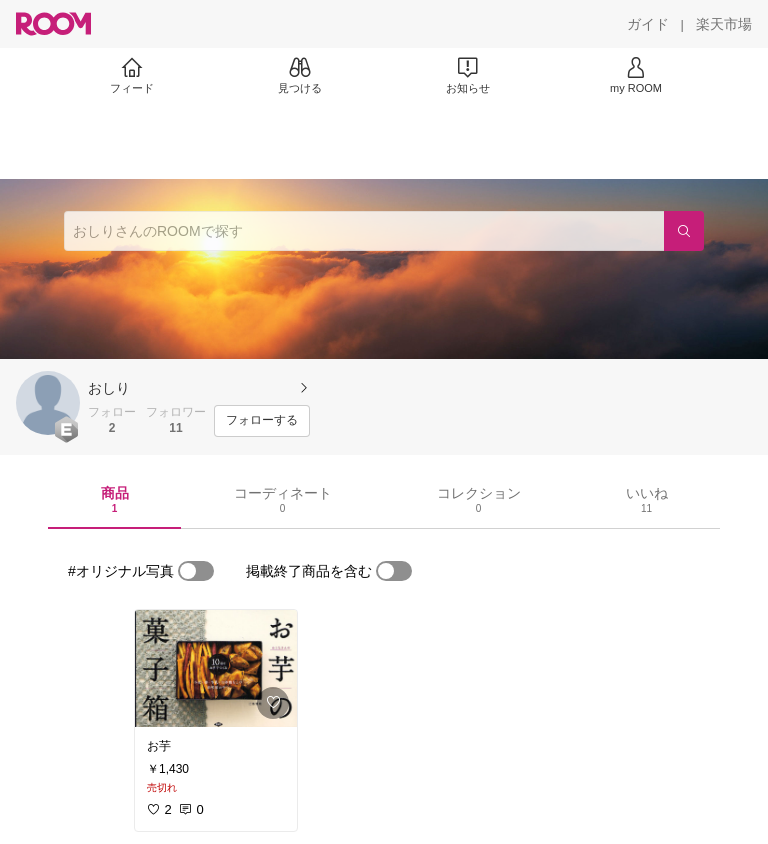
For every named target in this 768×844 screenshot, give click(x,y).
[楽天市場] (724, 24)
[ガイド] (648, 24)
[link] (216, 668)
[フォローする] (262, 421)
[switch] (196, 571)
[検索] (684, 231)
